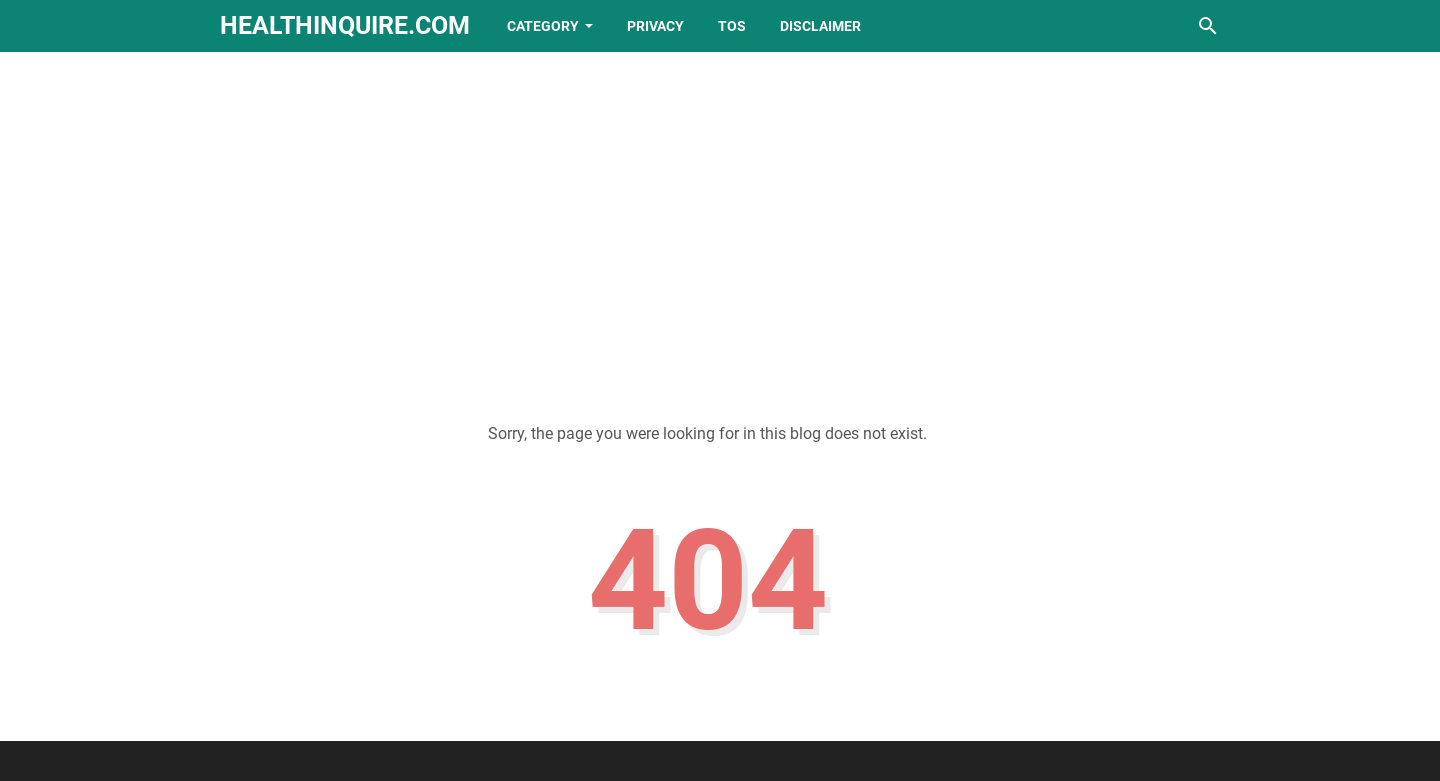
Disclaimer (820, 26)
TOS (732, 26)
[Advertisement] (720, 222)
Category (543, 26)
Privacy (655, 26)
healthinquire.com (345, 25)
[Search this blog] (1208, 26)
